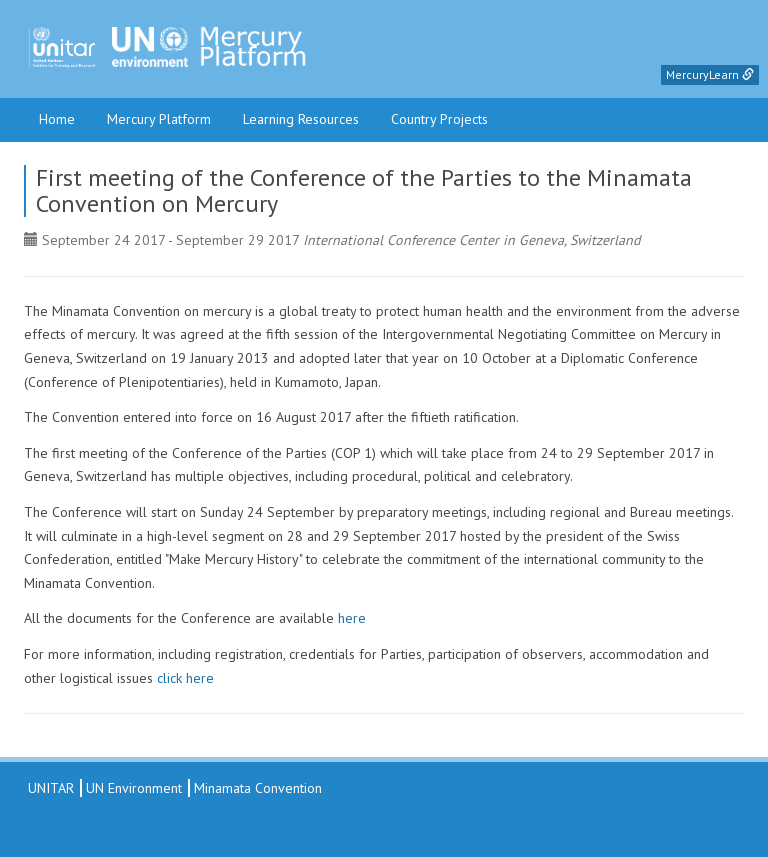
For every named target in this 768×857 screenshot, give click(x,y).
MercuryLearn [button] (710, 74)
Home (57, 119)
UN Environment (134, 788)
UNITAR (49, 788)
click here (185, 678)
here (352, 618)
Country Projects (439, 119)
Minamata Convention (258, 788)
